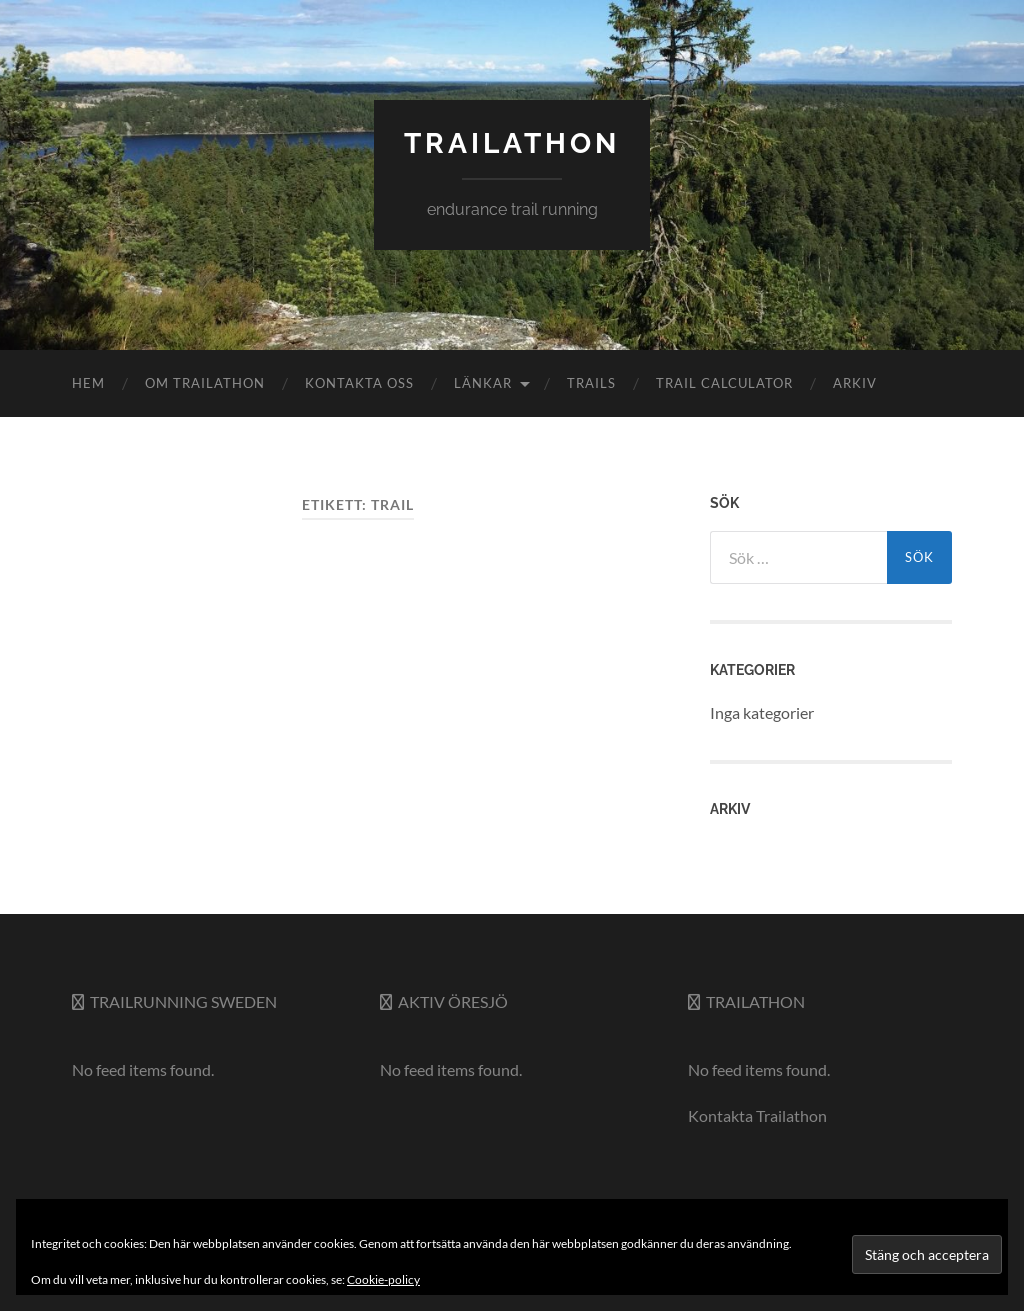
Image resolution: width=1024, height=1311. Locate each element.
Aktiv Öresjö (453, 1001)
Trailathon (755, 1001)
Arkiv (855, 383)
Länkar (483, 383)
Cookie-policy (383, 1279)
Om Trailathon (205, 383)
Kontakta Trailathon (757, 1115)
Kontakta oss (359, 383)
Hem (88, 383)
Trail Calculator (724, 383)
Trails (591, 383)
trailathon (512, 143)
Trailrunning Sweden (183, 1001)
